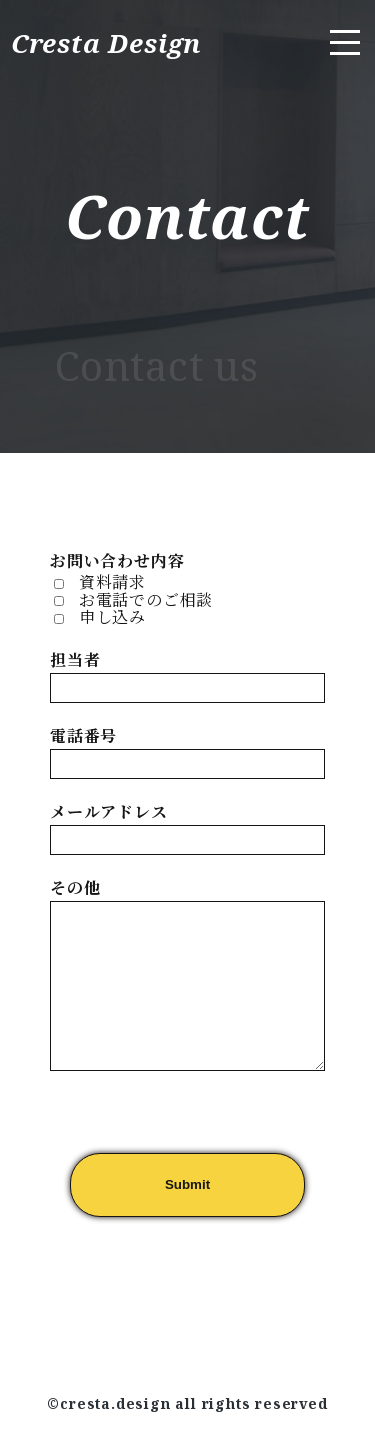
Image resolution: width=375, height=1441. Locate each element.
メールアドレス (109, 812)
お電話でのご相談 (146, 600)
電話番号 (83, 736)
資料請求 (112, 582)
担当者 (75, 660)
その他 (75, 888)
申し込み (112, 617)
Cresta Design (110, 43)
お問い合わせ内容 (117, 561)
